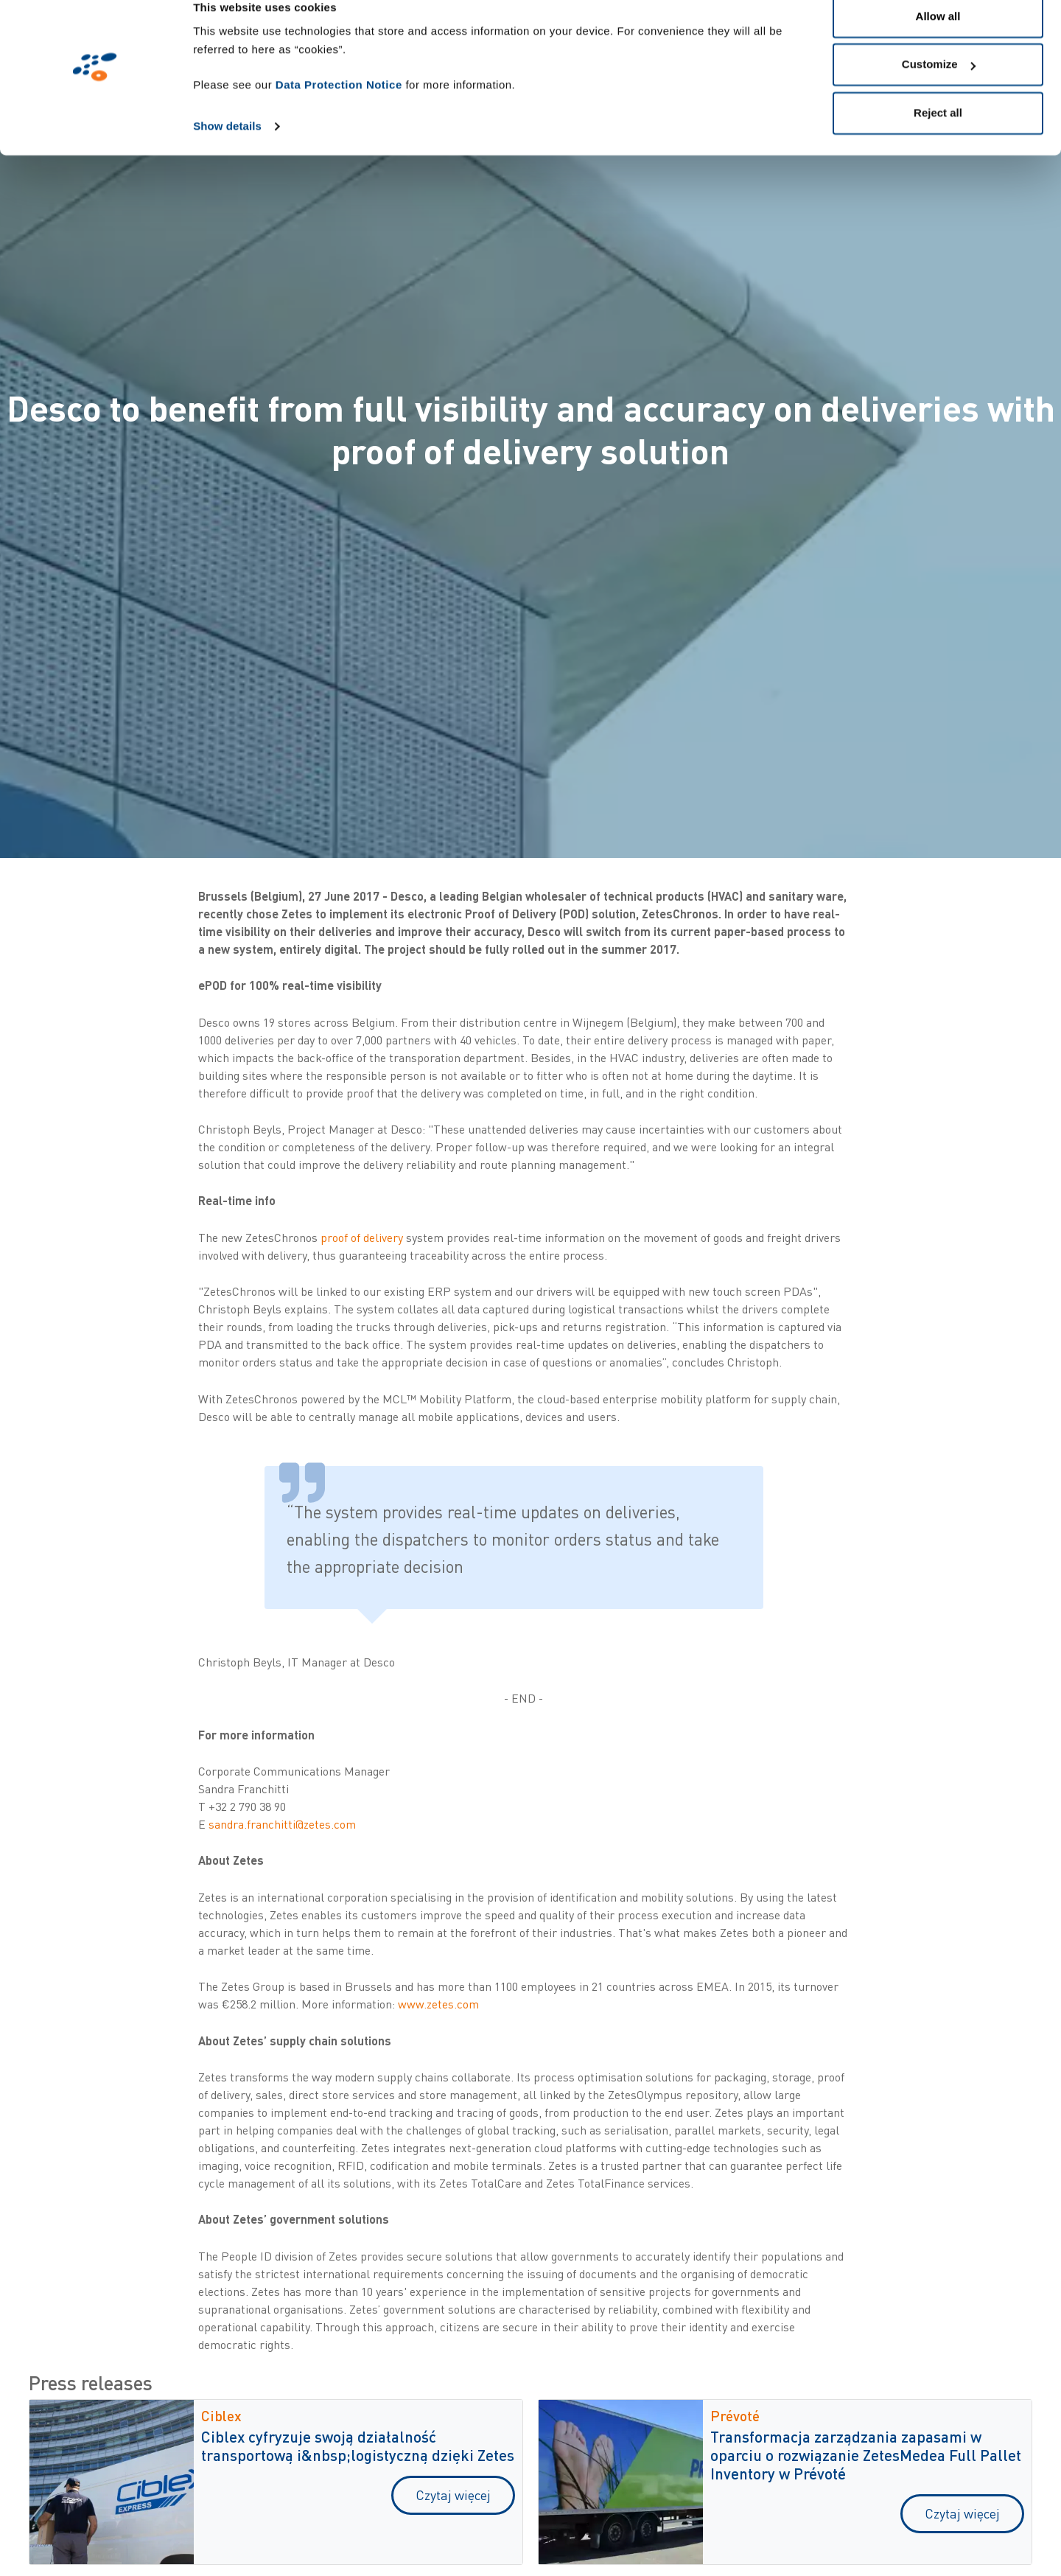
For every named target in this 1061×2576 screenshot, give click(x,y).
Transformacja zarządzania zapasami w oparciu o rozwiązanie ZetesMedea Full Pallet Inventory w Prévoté (865, 2454)
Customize (939, 87)
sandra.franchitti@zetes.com (282, 1824)
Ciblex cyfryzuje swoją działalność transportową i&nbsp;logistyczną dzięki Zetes (357, 2445)
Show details (227, 148)
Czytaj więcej (453, 2495)
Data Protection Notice (339, 107)
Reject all (938, 135)
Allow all (938, 38)
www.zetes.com (438, 2004)
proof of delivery (362, 1237)
